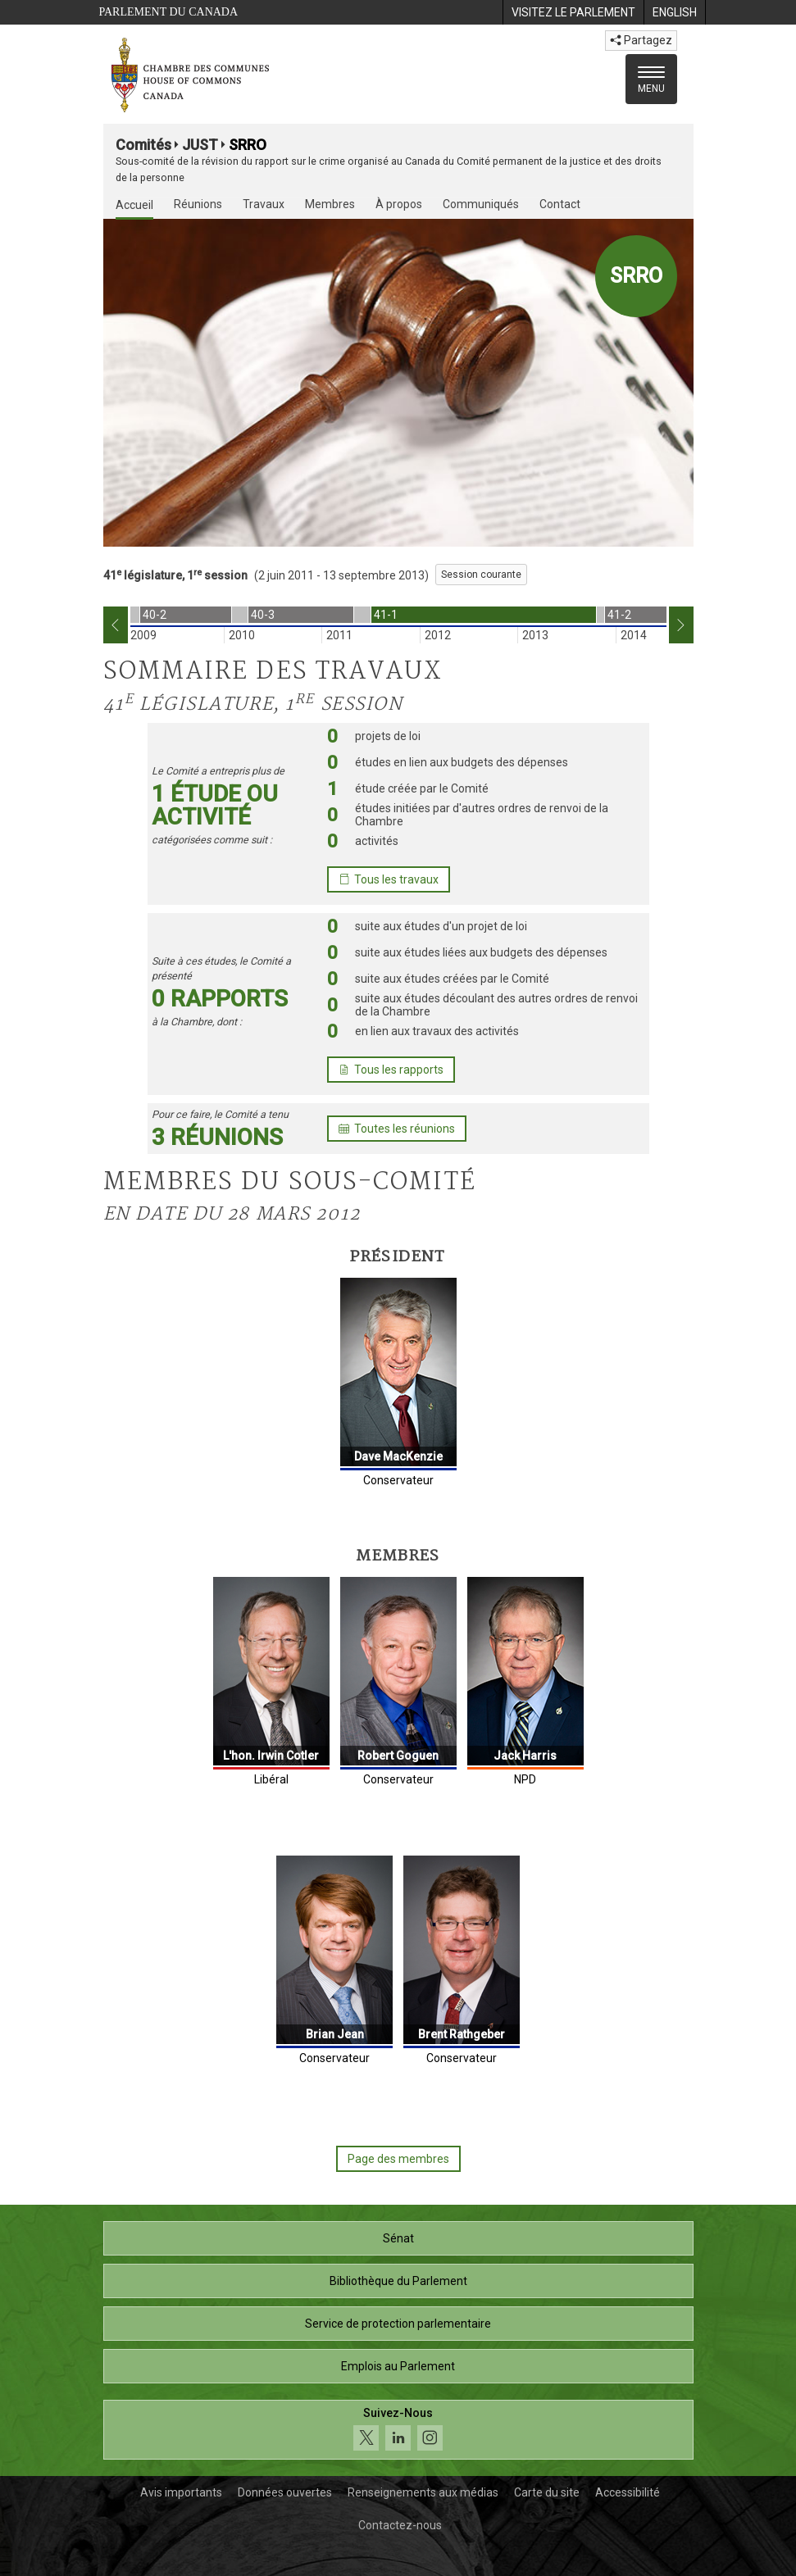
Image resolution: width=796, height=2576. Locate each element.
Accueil (134, 204)
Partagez (641, 40)
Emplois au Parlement (398, 2366)
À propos (398, 204)
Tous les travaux (389, 879)
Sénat (398, 2238)
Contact (559, 204)
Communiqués (481, 204)
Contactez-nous (400, 2525)
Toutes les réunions (397, 1128)
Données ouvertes (285, 2492)
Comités (143, 144)
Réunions (198, 204)
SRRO (247, 144)
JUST (200, 144)
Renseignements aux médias (423, 2492)
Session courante (481, 574)
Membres (330, 204)
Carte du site (547, 2492)
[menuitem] (573, 12)
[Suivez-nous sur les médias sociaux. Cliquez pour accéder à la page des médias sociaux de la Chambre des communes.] (398, 2430)
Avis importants (181, 2492)
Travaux (263, 204)
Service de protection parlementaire (398, 2323)
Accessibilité (627, 2492)
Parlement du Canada (169, 12)
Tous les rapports (391, 1069)
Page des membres (398, 2158)
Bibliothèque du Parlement (398, 2281)
